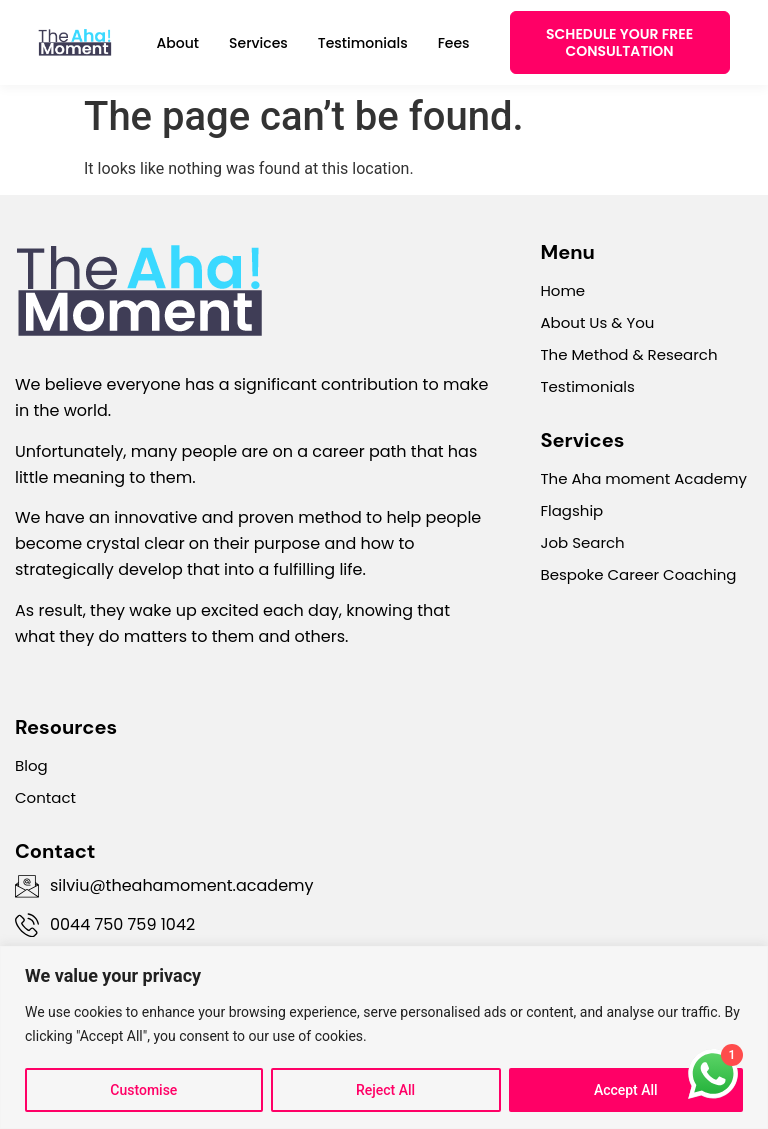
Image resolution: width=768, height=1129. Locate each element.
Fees (454, 43)
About (178, 43)
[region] (384, 1037)
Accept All (626, 1090)
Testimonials (363, 43)
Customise (143, 1090)
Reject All (385, 1090)
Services (258, 43)
